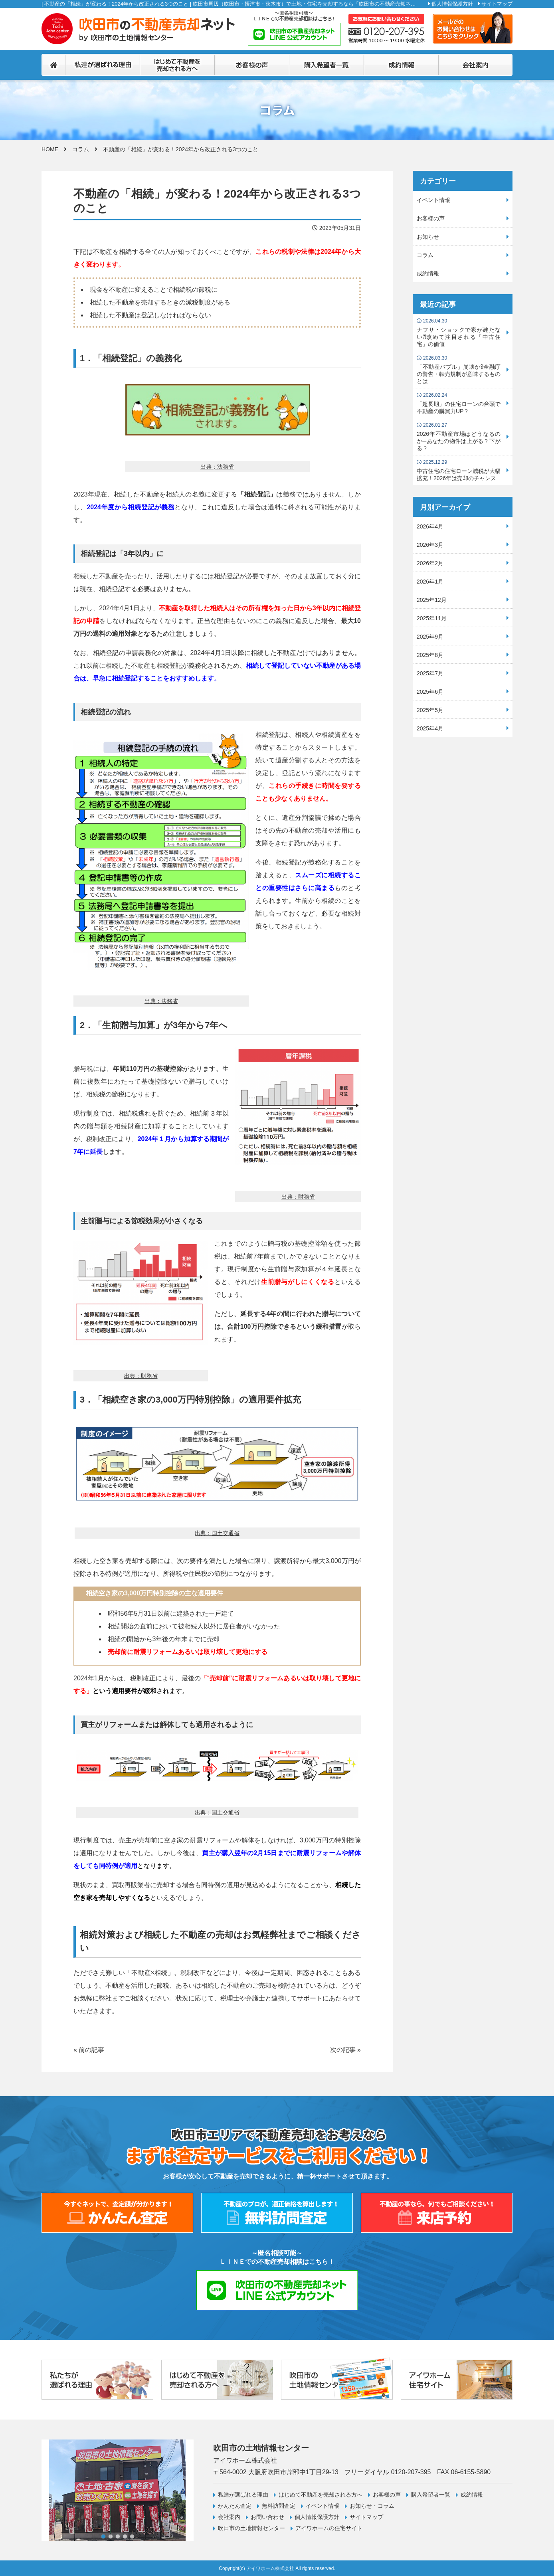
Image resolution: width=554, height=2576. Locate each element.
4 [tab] (125, 2536)
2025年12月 (432, 600)
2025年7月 (430, 673)
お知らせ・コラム (372, 2506)
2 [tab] (111, 2536)
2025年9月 (430, 636)
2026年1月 (430, 581)
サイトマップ (496, 4)
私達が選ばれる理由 (243, 2494)
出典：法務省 (161, 1001)
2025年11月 (432, 618)
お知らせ (428, 236)
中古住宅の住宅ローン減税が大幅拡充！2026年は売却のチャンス (459, 470)
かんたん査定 (234, 2506)
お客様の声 (431, 218)
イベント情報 (433, 200)
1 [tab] (103, 2536)
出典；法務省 (217, 466)
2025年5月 (430, 710)
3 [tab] (118, 2536)
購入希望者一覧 (430, 2494)
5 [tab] (132, 2536)
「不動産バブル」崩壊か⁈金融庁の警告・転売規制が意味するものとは (459, 369)
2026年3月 (430, 545)
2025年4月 (430, 728)
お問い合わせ (267, 2517)
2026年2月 (430, 563)
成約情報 (428, 273)
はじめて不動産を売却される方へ (320, 2494)
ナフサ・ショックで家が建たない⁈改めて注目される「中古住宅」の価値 (459, 332)
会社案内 (229, 2517)
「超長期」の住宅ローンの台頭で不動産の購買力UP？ (459, 403)
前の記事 (91, 2049)
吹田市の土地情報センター (251, 2528)
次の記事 (343, 2049)
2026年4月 (430, 526)
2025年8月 (430, 655)
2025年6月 (430, 692)
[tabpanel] (118, 2490)
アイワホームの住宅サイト (328, 2528)
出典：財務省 (298, 1196)
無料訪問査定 (278, 2506)
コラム (80, 149)
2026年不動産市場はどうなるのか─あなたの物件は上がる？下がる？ (459, 436)
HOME (50, 149)
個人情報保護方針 (452, 4)
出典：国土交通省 (217, 1533)
